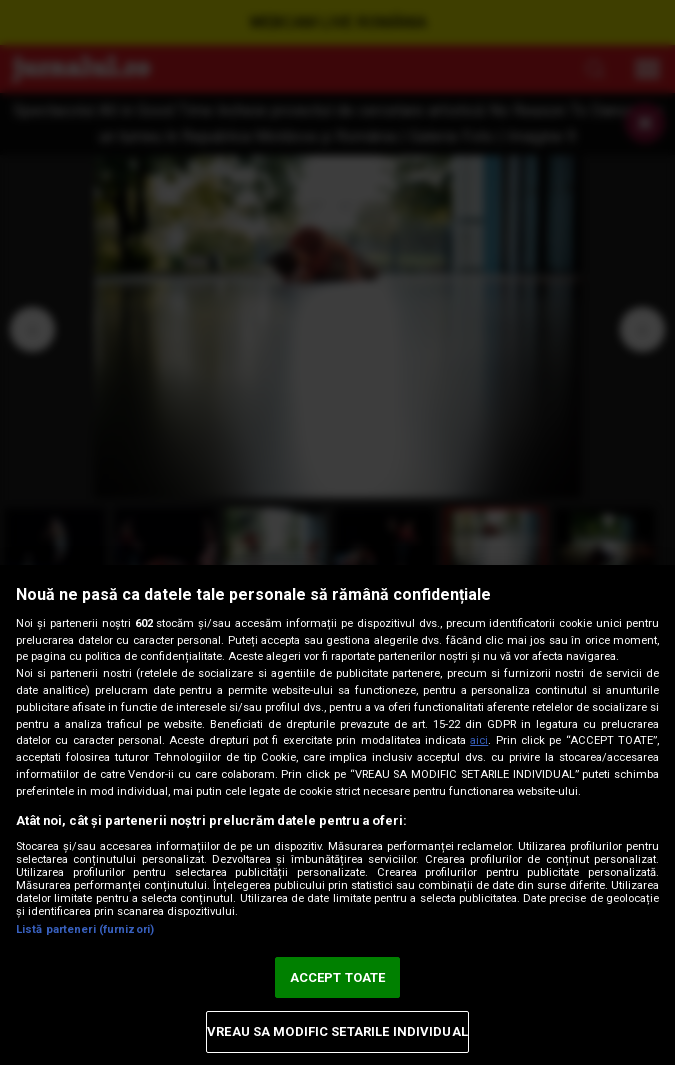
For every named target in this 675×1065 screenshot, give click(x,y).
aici (479, 740)
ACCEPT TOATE (338, 977)
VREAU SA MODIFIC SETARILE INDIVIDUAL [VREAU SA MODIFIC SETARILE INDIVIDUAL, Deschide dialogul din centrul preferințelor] (337, 1031)
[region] (337, 815)
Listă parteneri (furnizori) (85, 929)
